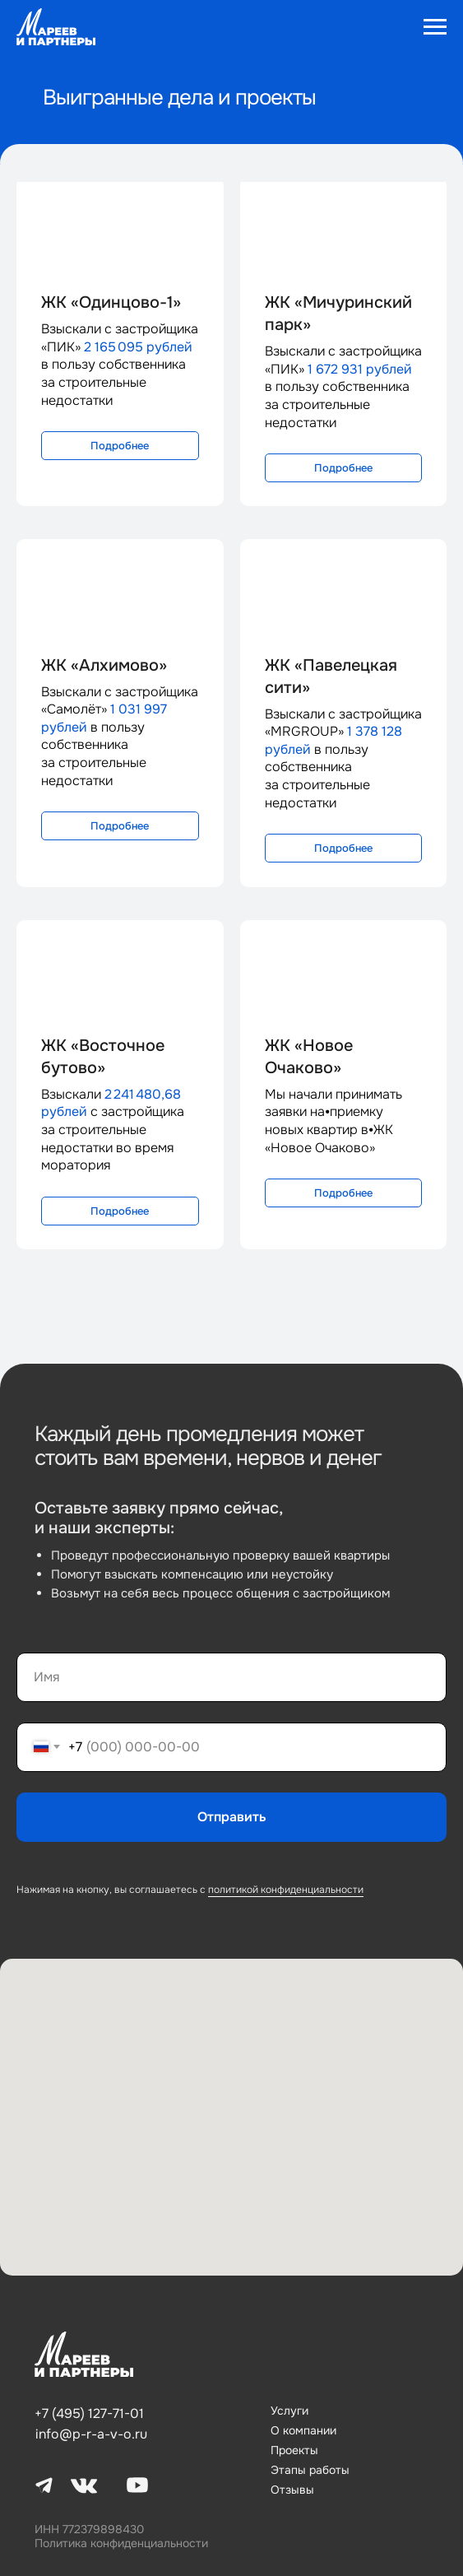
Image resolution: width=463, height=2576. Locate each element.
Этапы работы (310, 2469)
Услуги (289, 2410)
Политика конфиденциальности (121, 2543)
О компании (303, 2430)
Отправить (231, 1816)
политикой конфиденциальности (285, 1889)
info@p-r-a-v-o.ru (91, 2434)
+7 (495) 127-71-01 (89, 2413)
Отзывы (292, 2489)
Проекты (294, 2450)
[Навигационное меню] (435, 27)
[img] (84, 2354)
